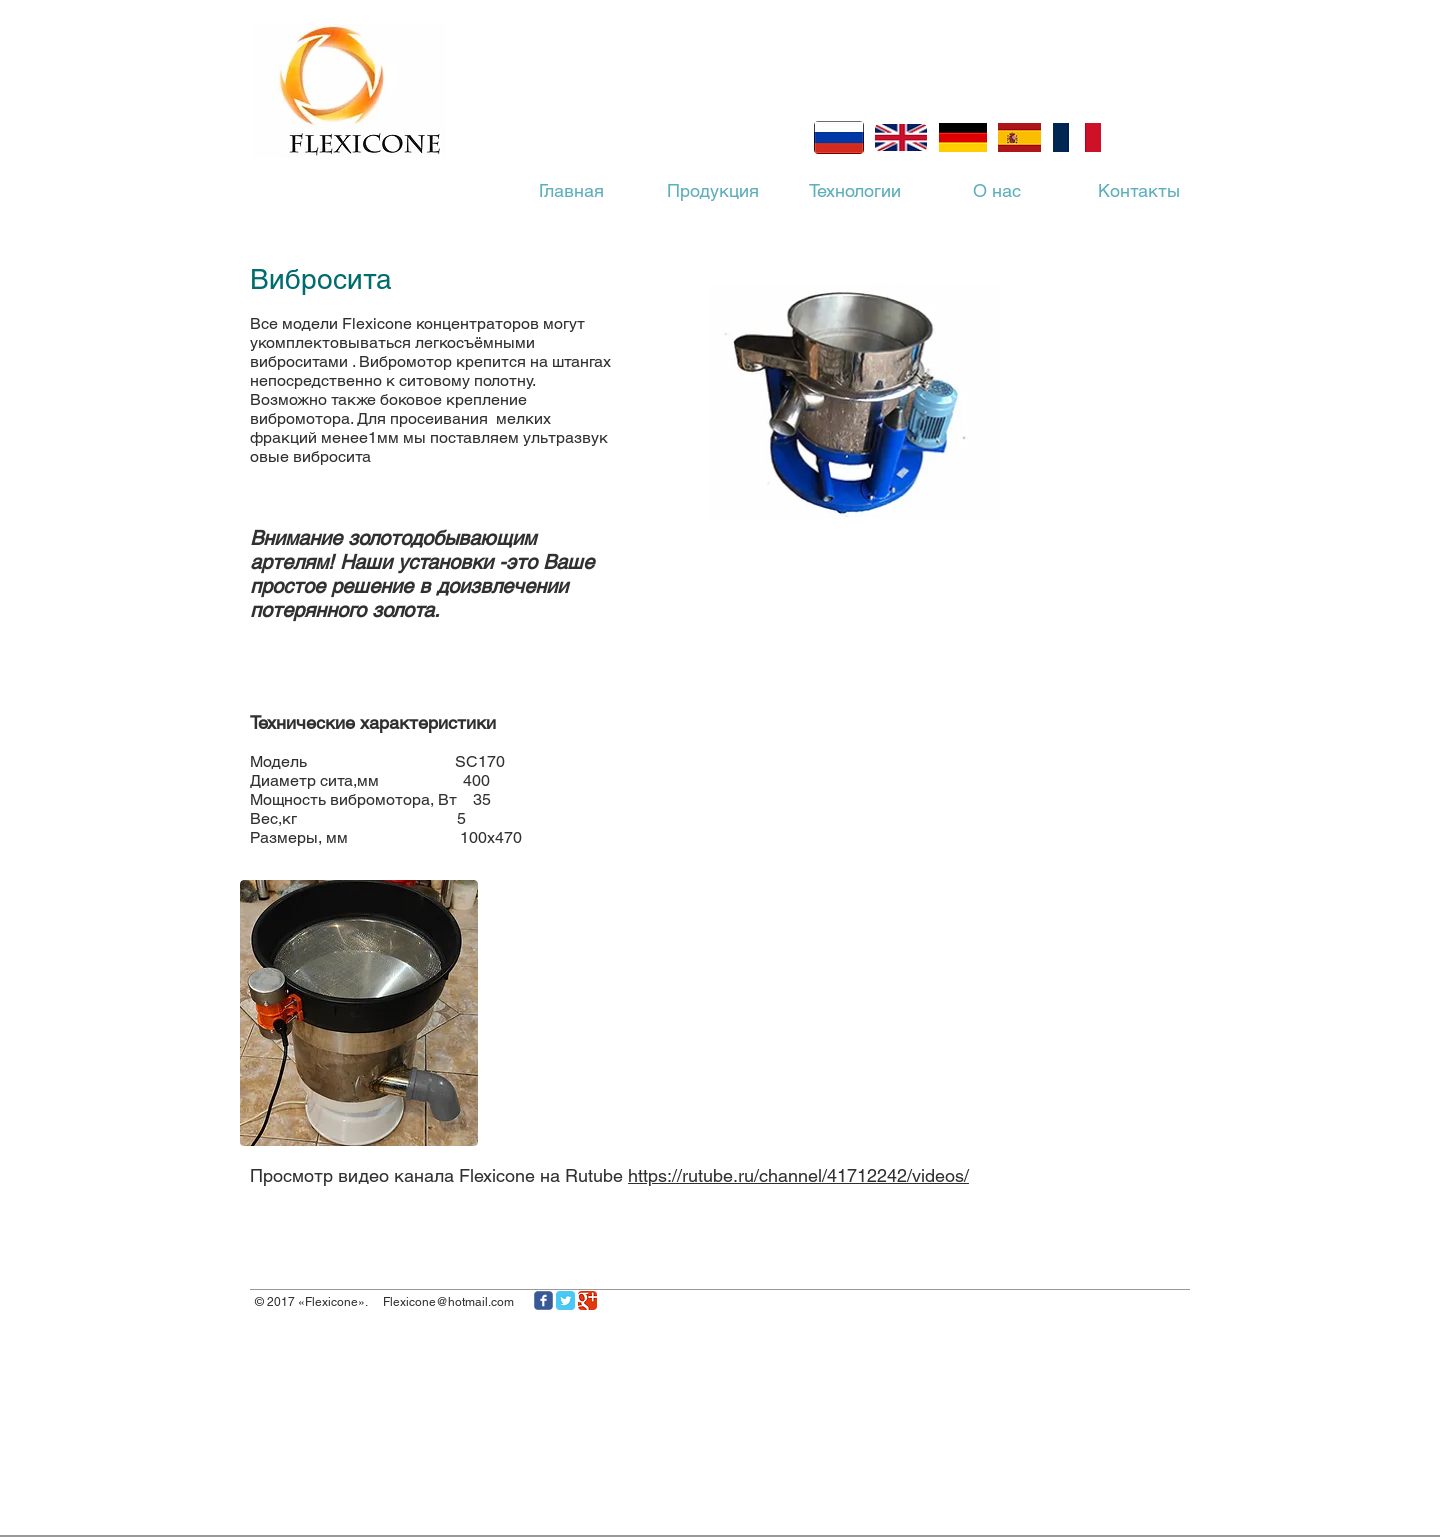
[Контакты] (1139, 191)
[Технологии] (855, 191)
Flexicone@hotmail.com (448, 1302)
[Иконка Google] (587, 1300)
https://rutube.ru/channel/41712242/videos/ (798, 1175)
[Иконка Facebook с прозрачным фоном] (543, 1300)
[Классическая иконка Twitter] (565, 1300)
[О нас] (997, 191)
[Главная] (571, 191)
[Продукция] (713, 191)
